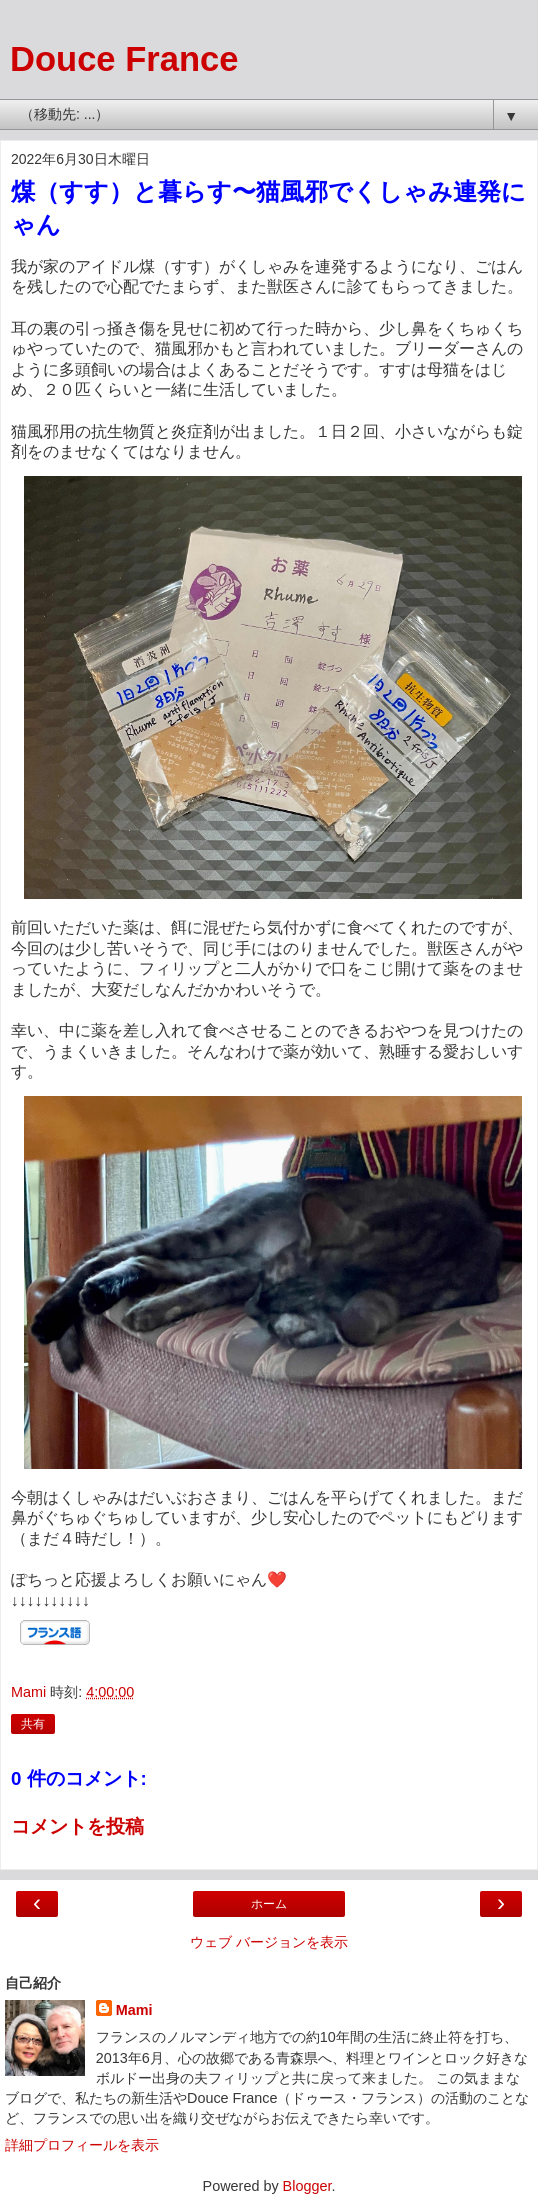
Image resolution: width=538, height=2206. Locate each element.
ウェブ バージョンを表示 (269, 1942)
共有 (33, 1724)
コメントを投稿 (77, 1826)
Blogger (307, 2186)
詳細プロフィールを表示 (82, 2145)
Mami (134, 2010)
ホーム (269, 1904)
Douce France (124, 59)
